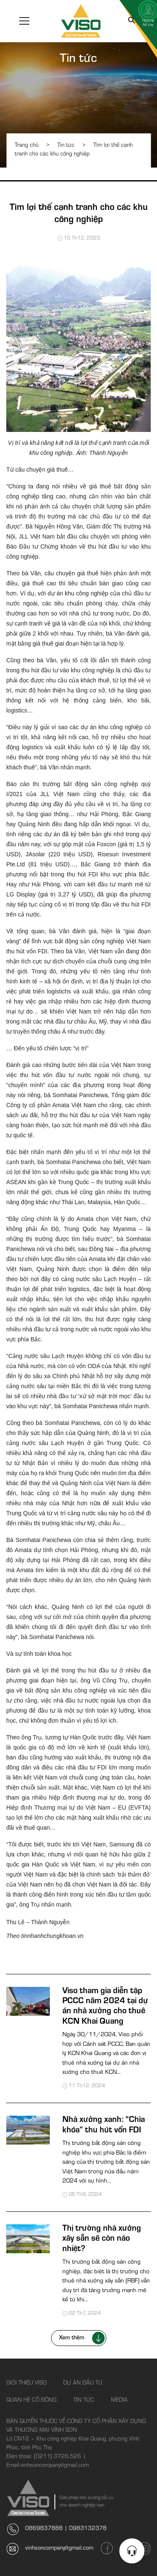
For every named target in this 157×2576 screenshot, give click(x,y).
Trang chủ (27, 146)
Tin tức (78, 60)
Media (119, 2401)
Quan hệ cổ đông (31, 2401)
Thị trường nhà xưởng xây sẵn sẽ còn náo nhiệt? (101, 2239)
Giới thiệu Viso (26, 2384)
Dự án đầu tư (83, 2384)
